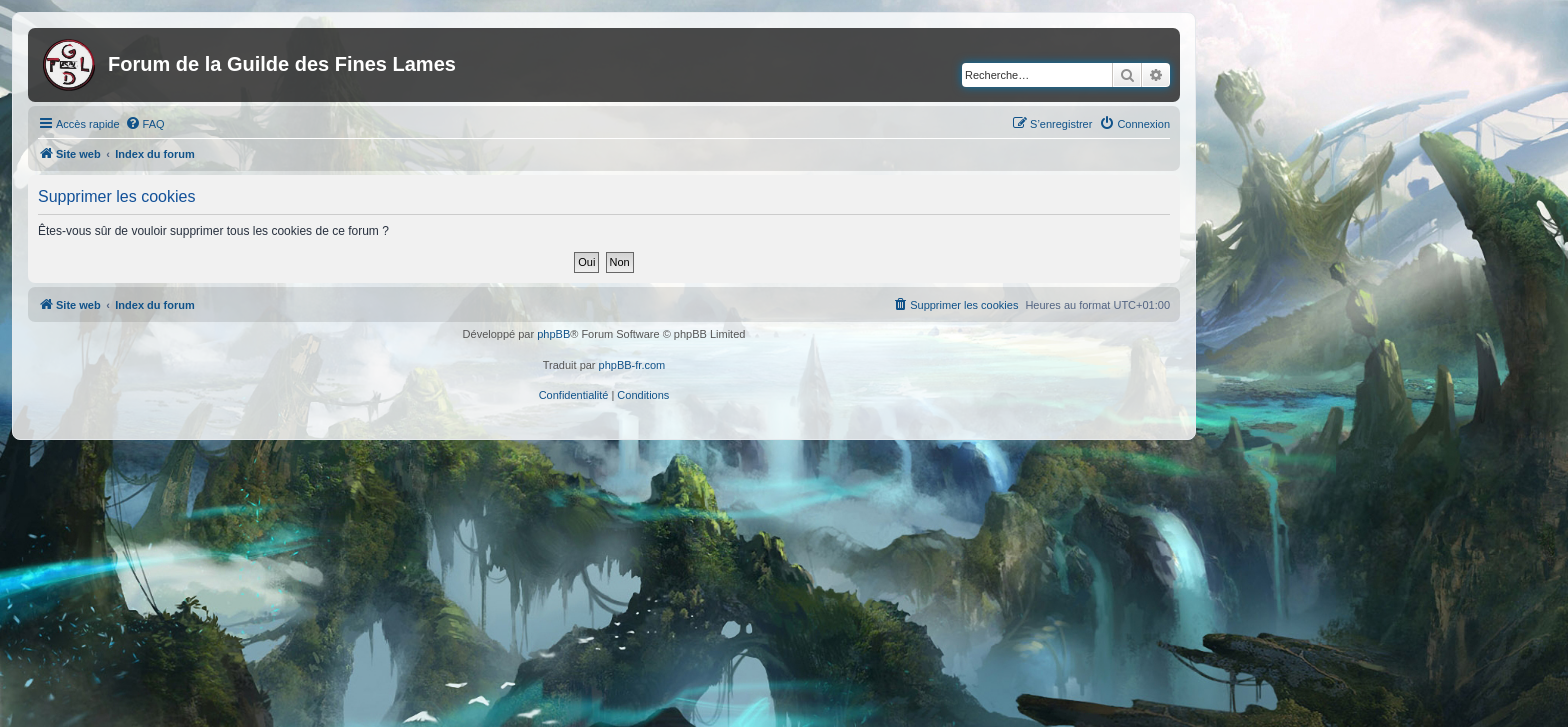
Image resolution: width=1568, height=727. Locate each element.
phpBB (553, 334)
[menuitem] (145, 124)
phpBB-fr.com (632, 365)
